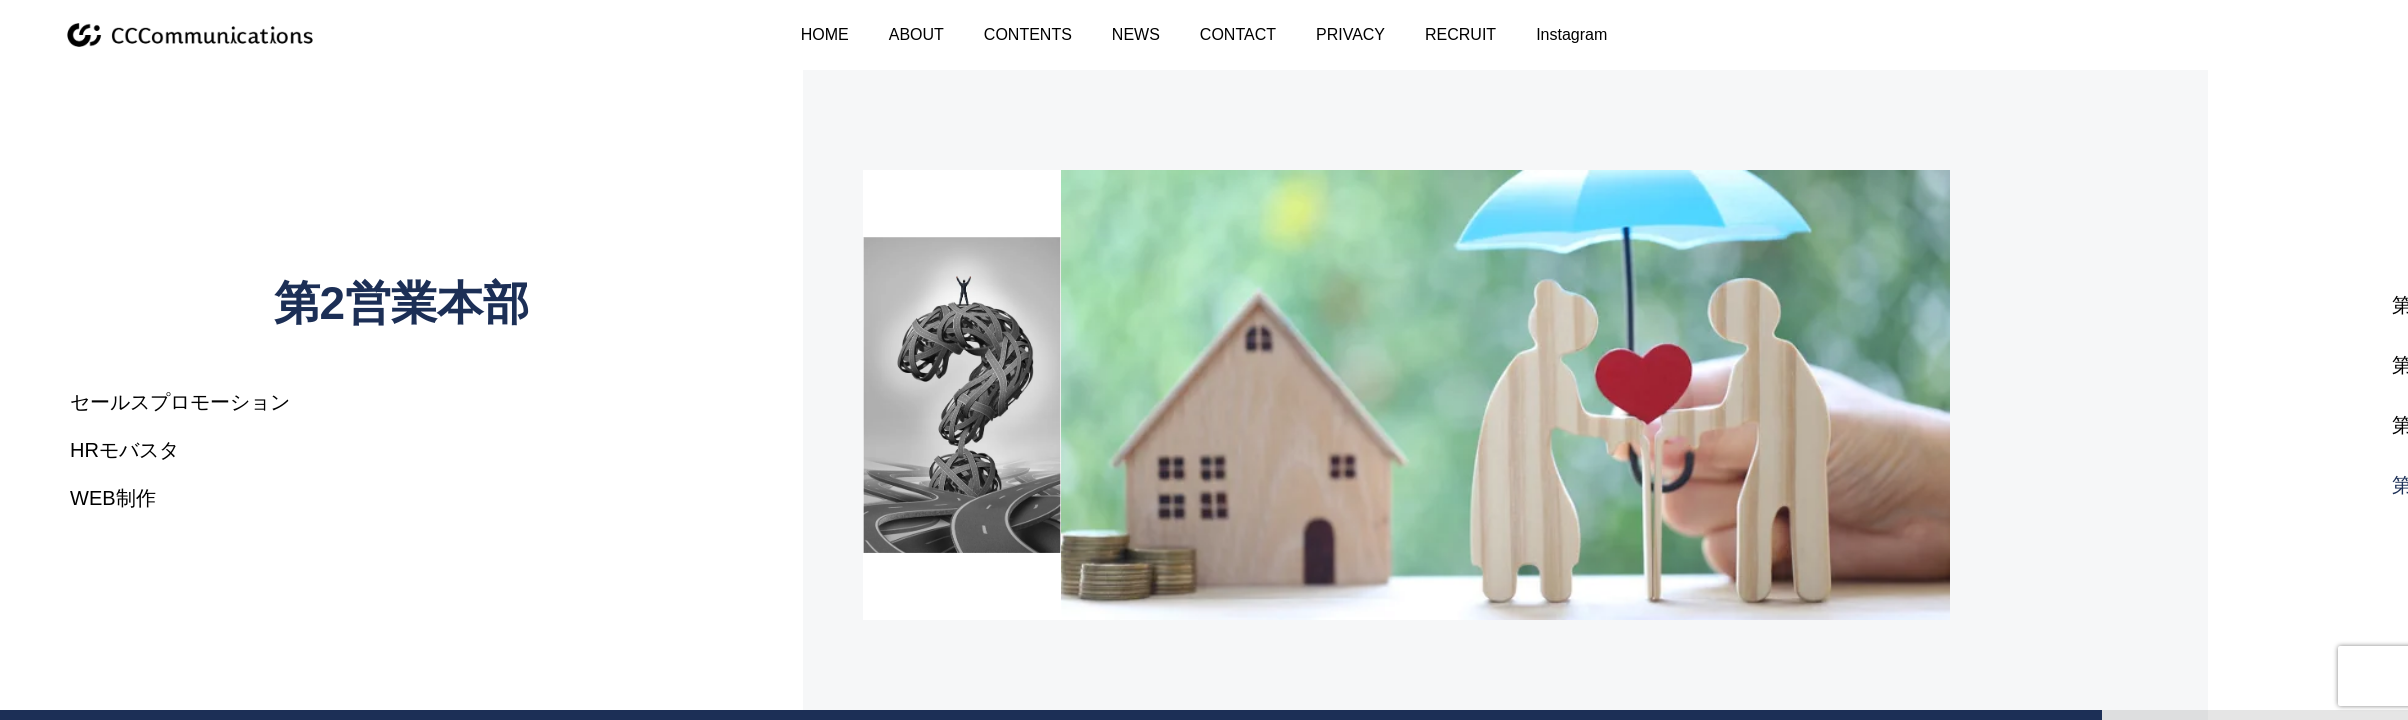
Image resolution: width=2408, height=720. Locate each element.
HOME (825, 34)
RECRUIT (1460, 34)
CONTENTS (1028, 34)
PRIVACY (1350, 34)
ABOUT (916, 34)
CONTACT (1238, 34)
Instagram (1571, 34)
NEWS (1136, 34)
